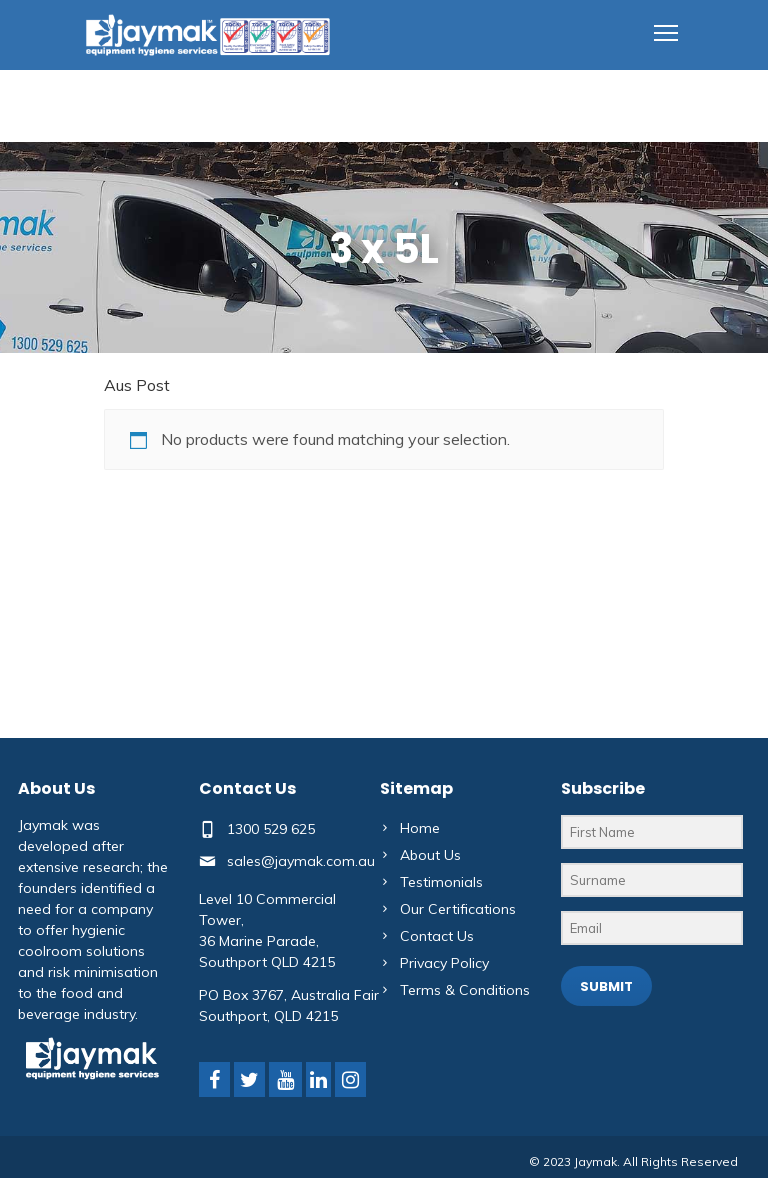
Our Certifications (458, 909)
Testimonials (441, 882)
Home (420, 828)
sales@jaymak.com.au (301, 861)
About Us (430, 855)
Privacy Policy (444, 963)
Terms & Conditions (465, 990)
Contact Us (437, 936)
